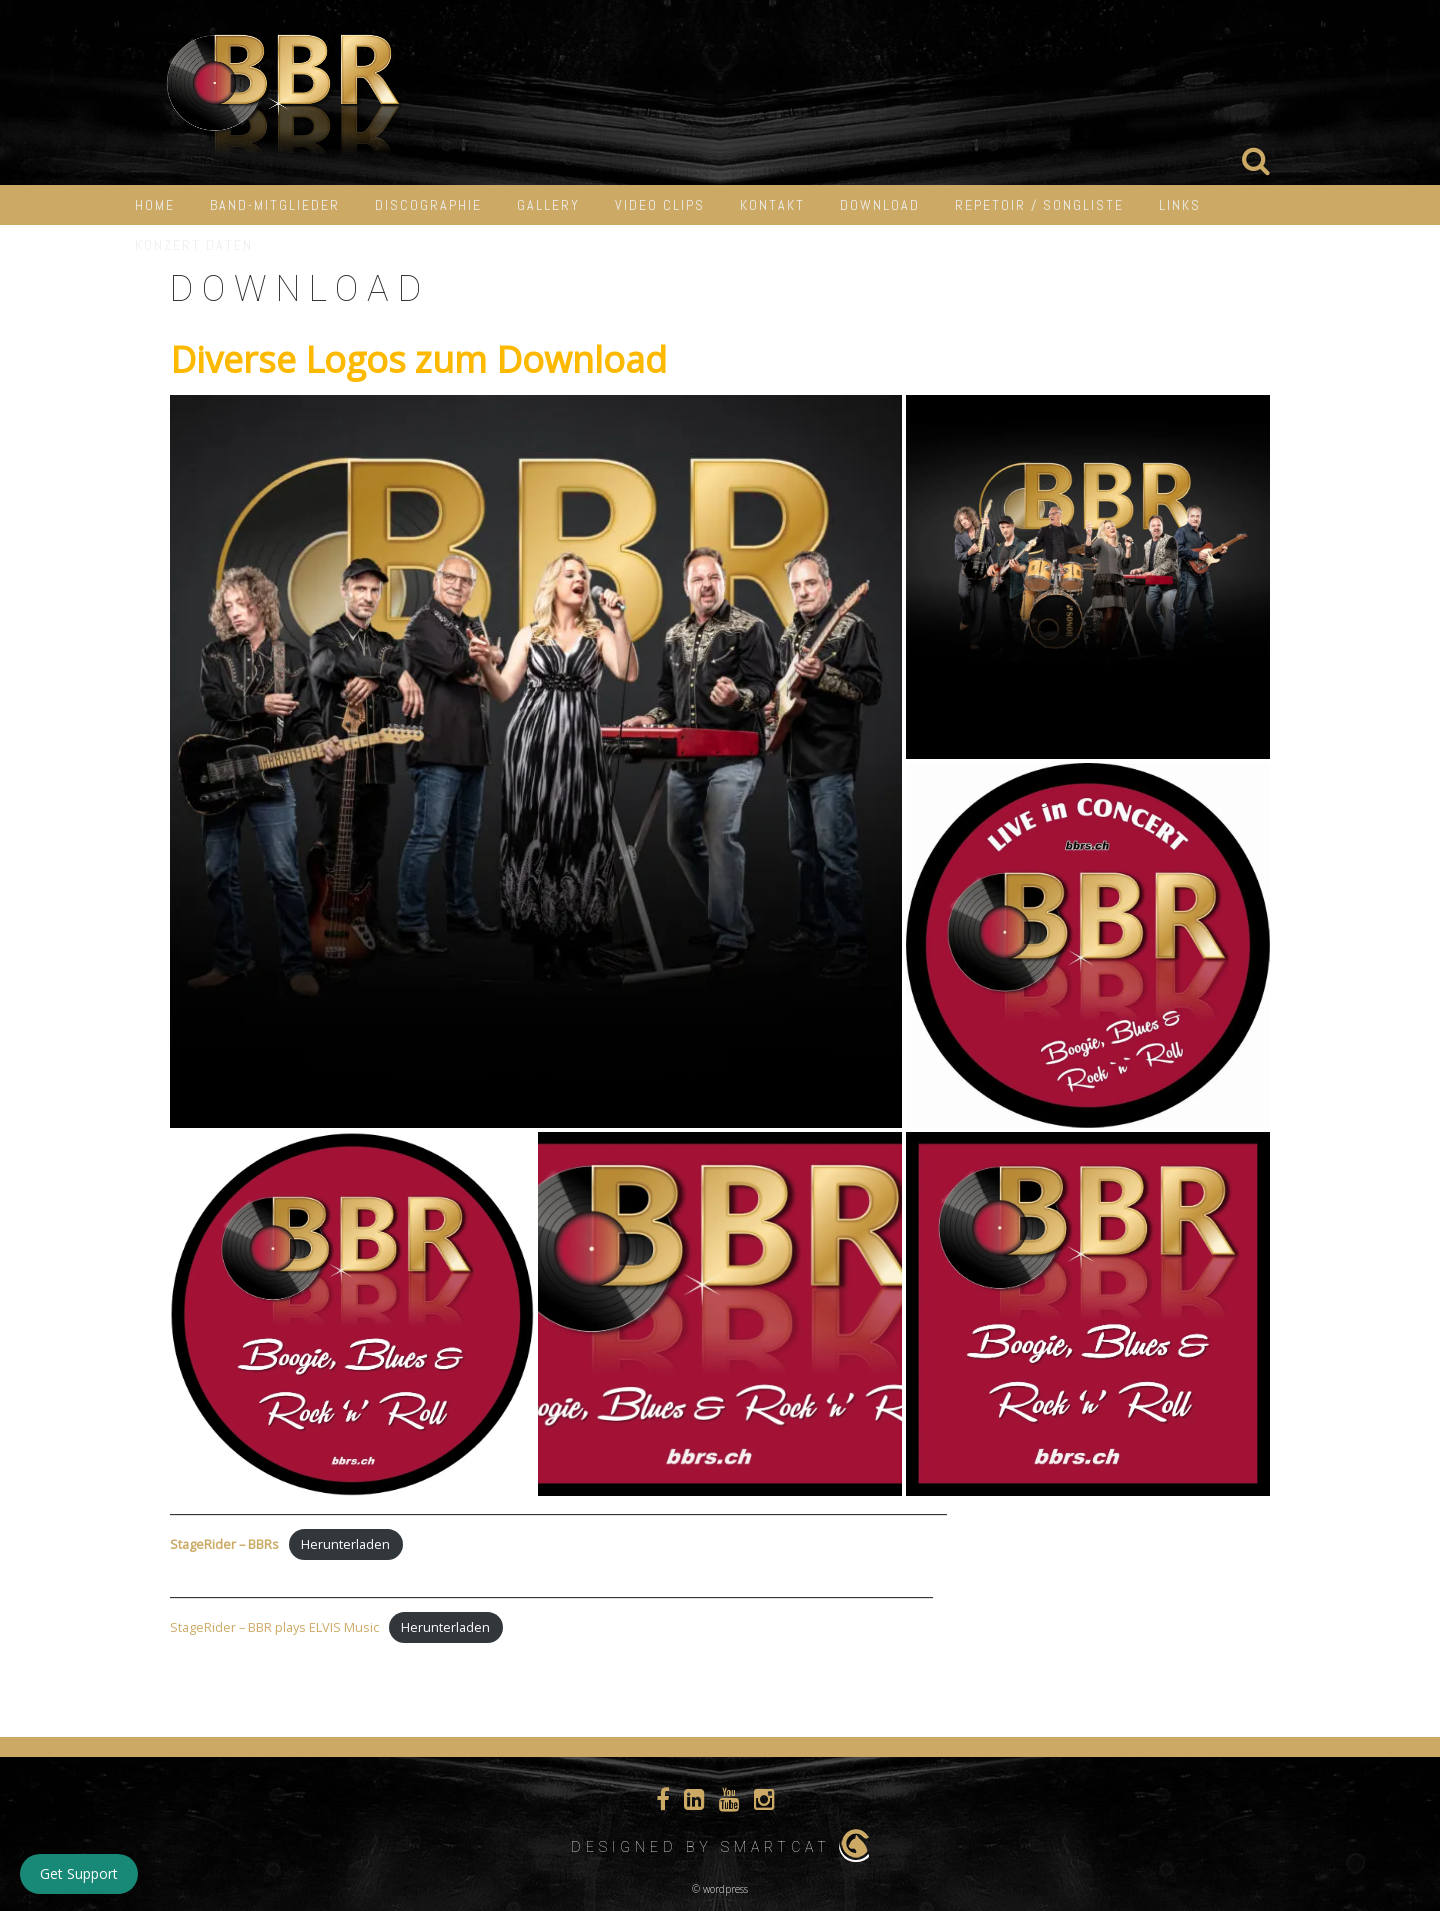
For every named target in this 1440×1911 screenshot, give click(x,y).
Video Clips (660, 205)
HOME (155, 205)
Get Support (79, 1873)
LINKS (1180, 205)
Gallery (548, 205)
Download (880, 205)
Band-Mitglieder (275, 205)
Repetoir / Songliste (1039, 205)
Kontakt (772, 205)
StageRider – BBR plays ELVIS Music (274, 1627)
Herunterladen (345, 1544)
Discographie (428, 205)
